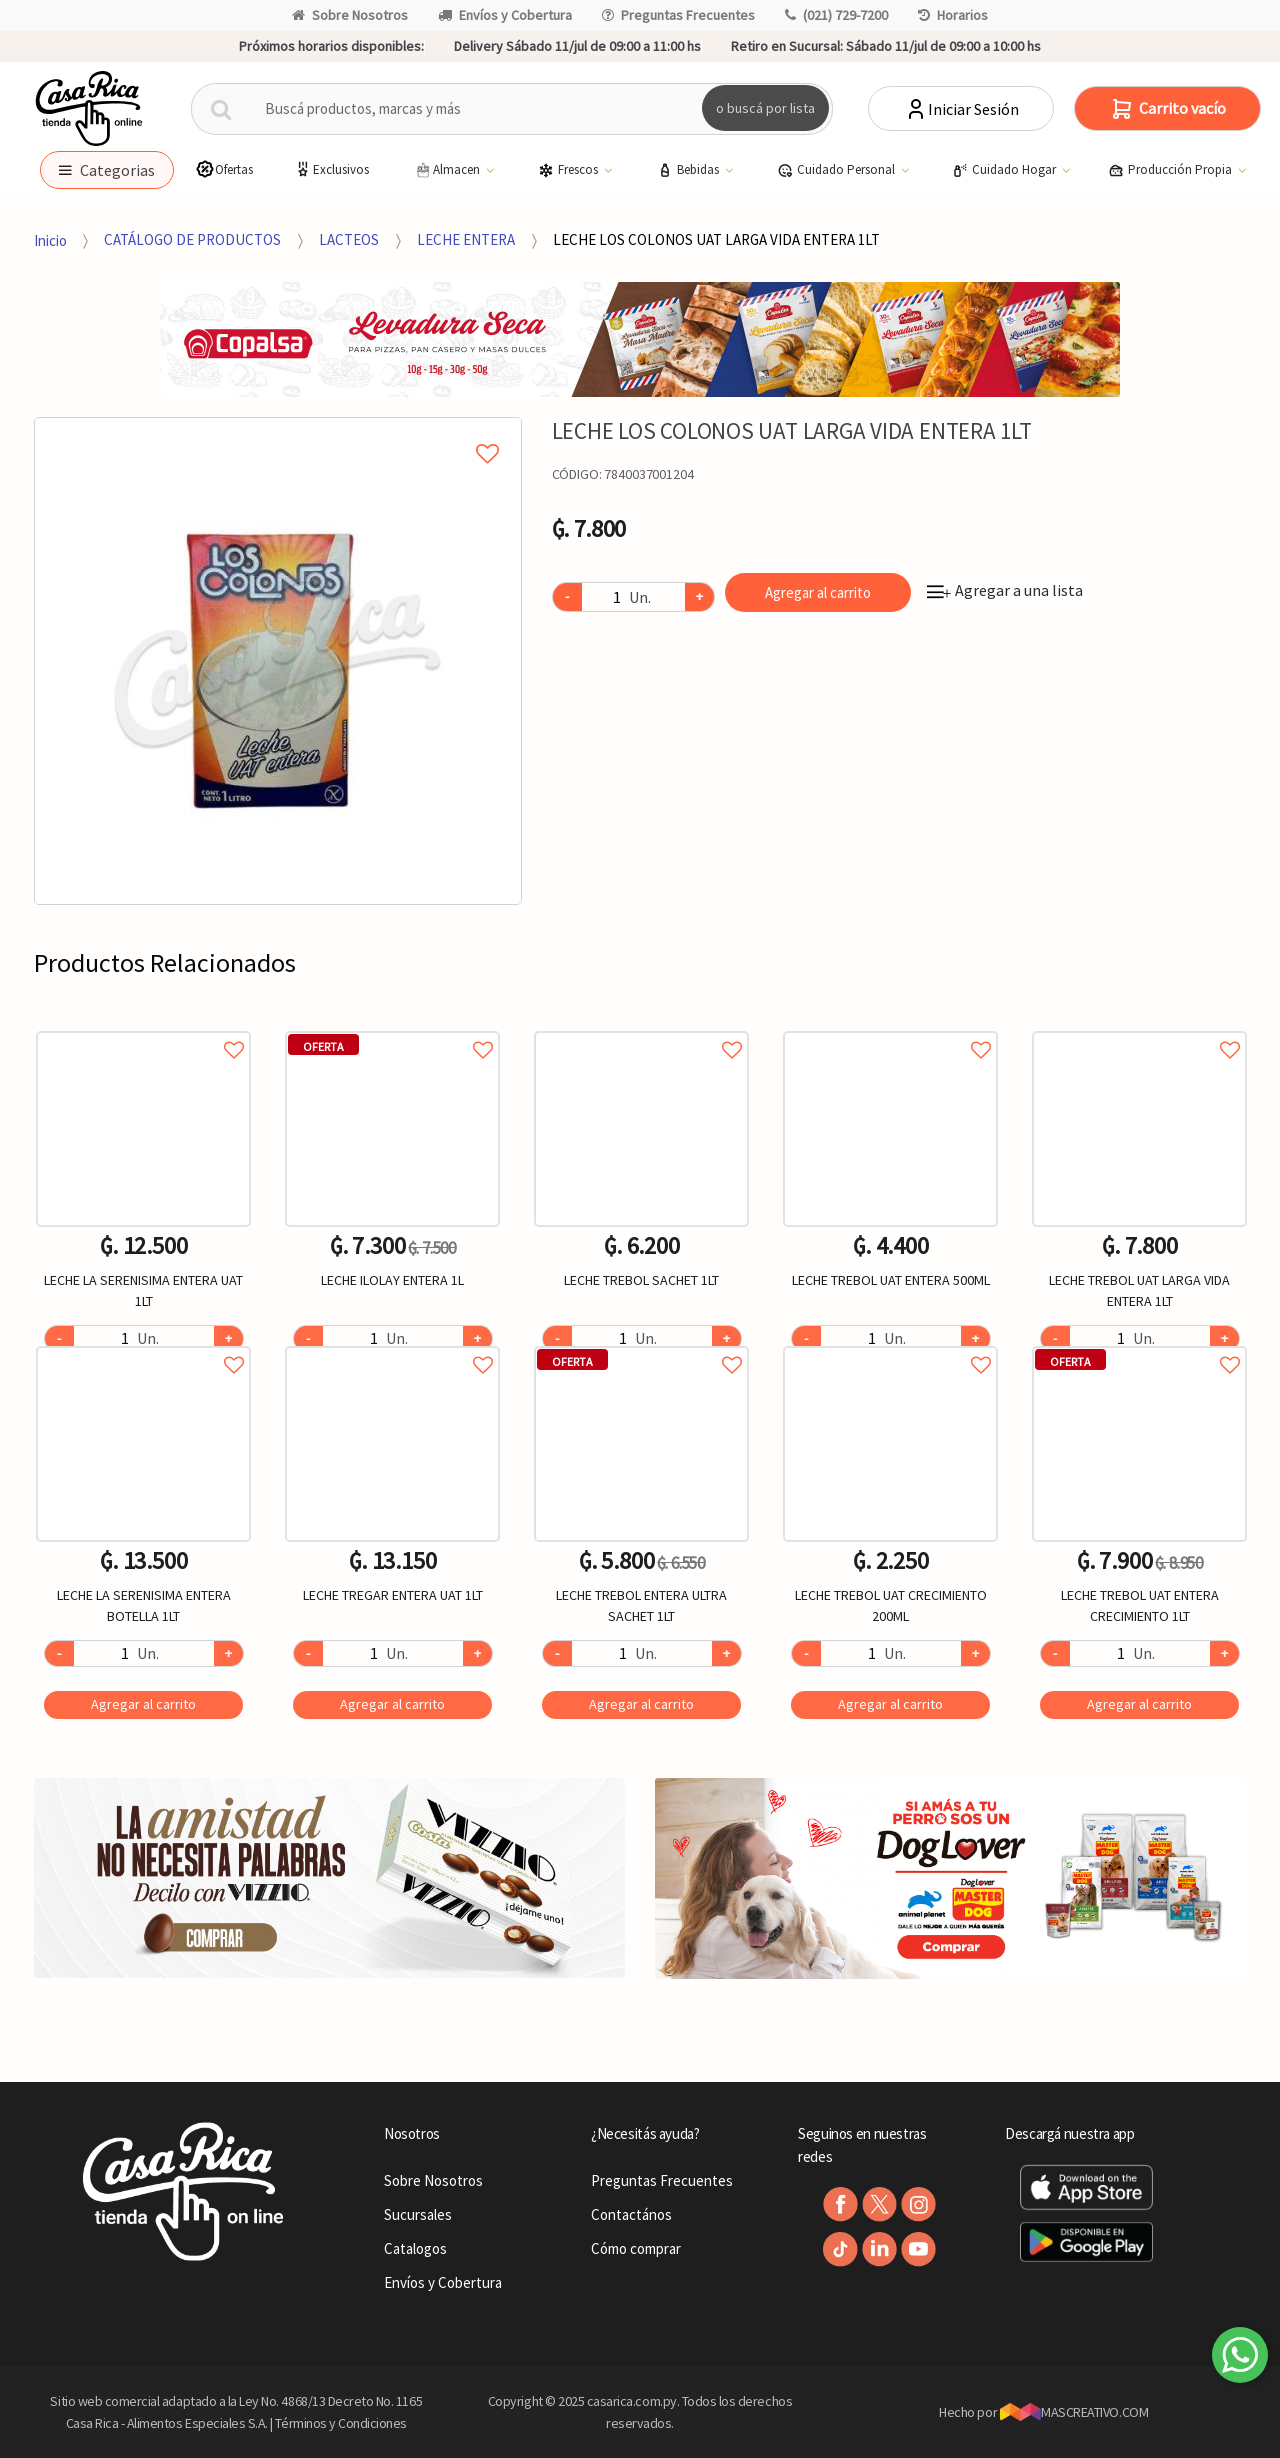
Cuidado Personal (837, 170)
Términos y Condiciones (341, 2423)
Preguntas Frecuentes (678, 15)
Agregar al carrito (818, 592)
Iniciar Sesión (961, 109)
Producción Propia (1171, 170)
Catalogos (415, 2248)
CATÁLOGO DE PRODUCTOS (192, 239)
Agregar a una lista (1005, 590)
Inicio (50, 239)
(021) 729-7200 (836, 15)
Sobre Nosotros (350, 15)
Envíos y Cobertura (505, 15)
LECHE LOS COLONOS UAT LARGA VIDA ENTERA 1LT (716, 239)
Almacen (448, 170)
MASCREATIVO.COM (1074, 2412)
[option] (278, 661)
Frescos (569, 170)
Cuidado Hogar (1005, 170)
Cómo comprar (636, 2248)
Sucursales (418, 2214)
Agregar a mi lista (277, 431)
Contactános (631, 2214)
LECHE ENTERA (466, 239)
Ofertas (224, 169)
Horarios (953, 15)
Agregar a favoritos (143, 1027)
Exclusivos (331, 169)
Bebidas (689, 170)
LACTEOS (349, 239)
